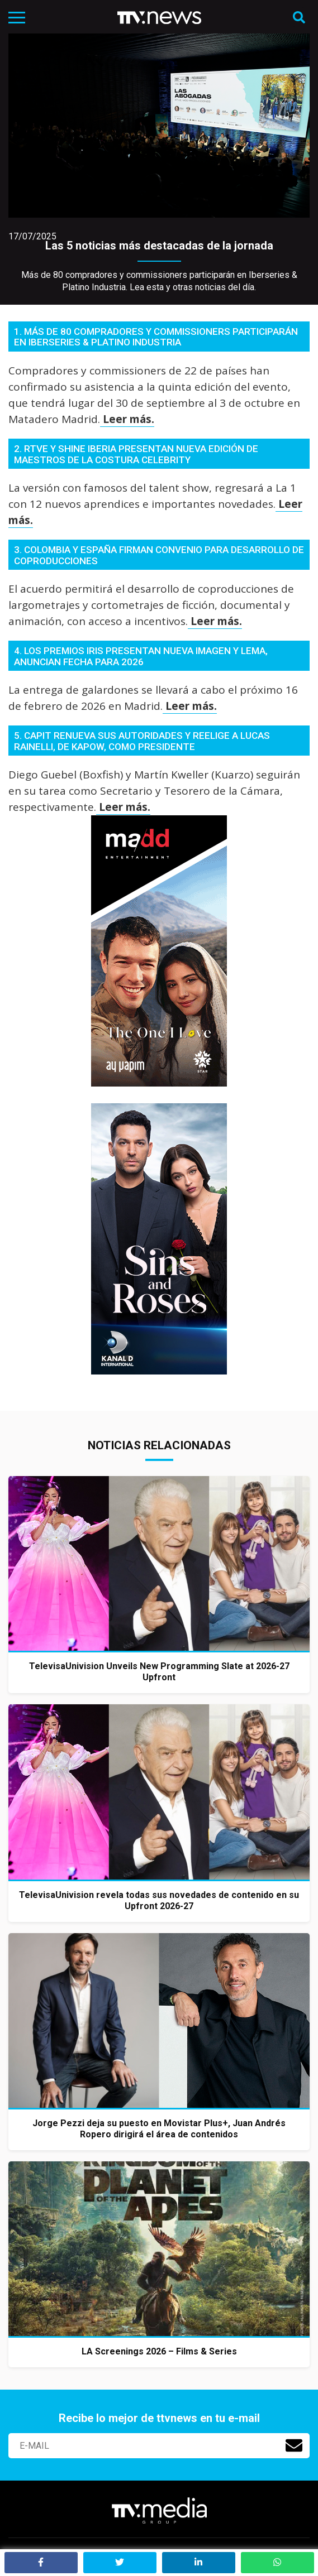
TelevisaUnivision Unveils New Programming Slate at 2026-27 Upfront (159, 1672)
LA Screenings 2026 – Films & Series (159, 2351)
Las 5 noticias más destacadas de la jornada (159, 245)
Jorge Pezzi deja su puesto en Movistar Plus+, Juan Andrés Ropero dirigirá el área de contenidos (159, 2129)
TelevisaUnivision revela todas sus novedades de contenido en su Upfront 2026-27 (159, 1900)
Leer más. (127, 419)
